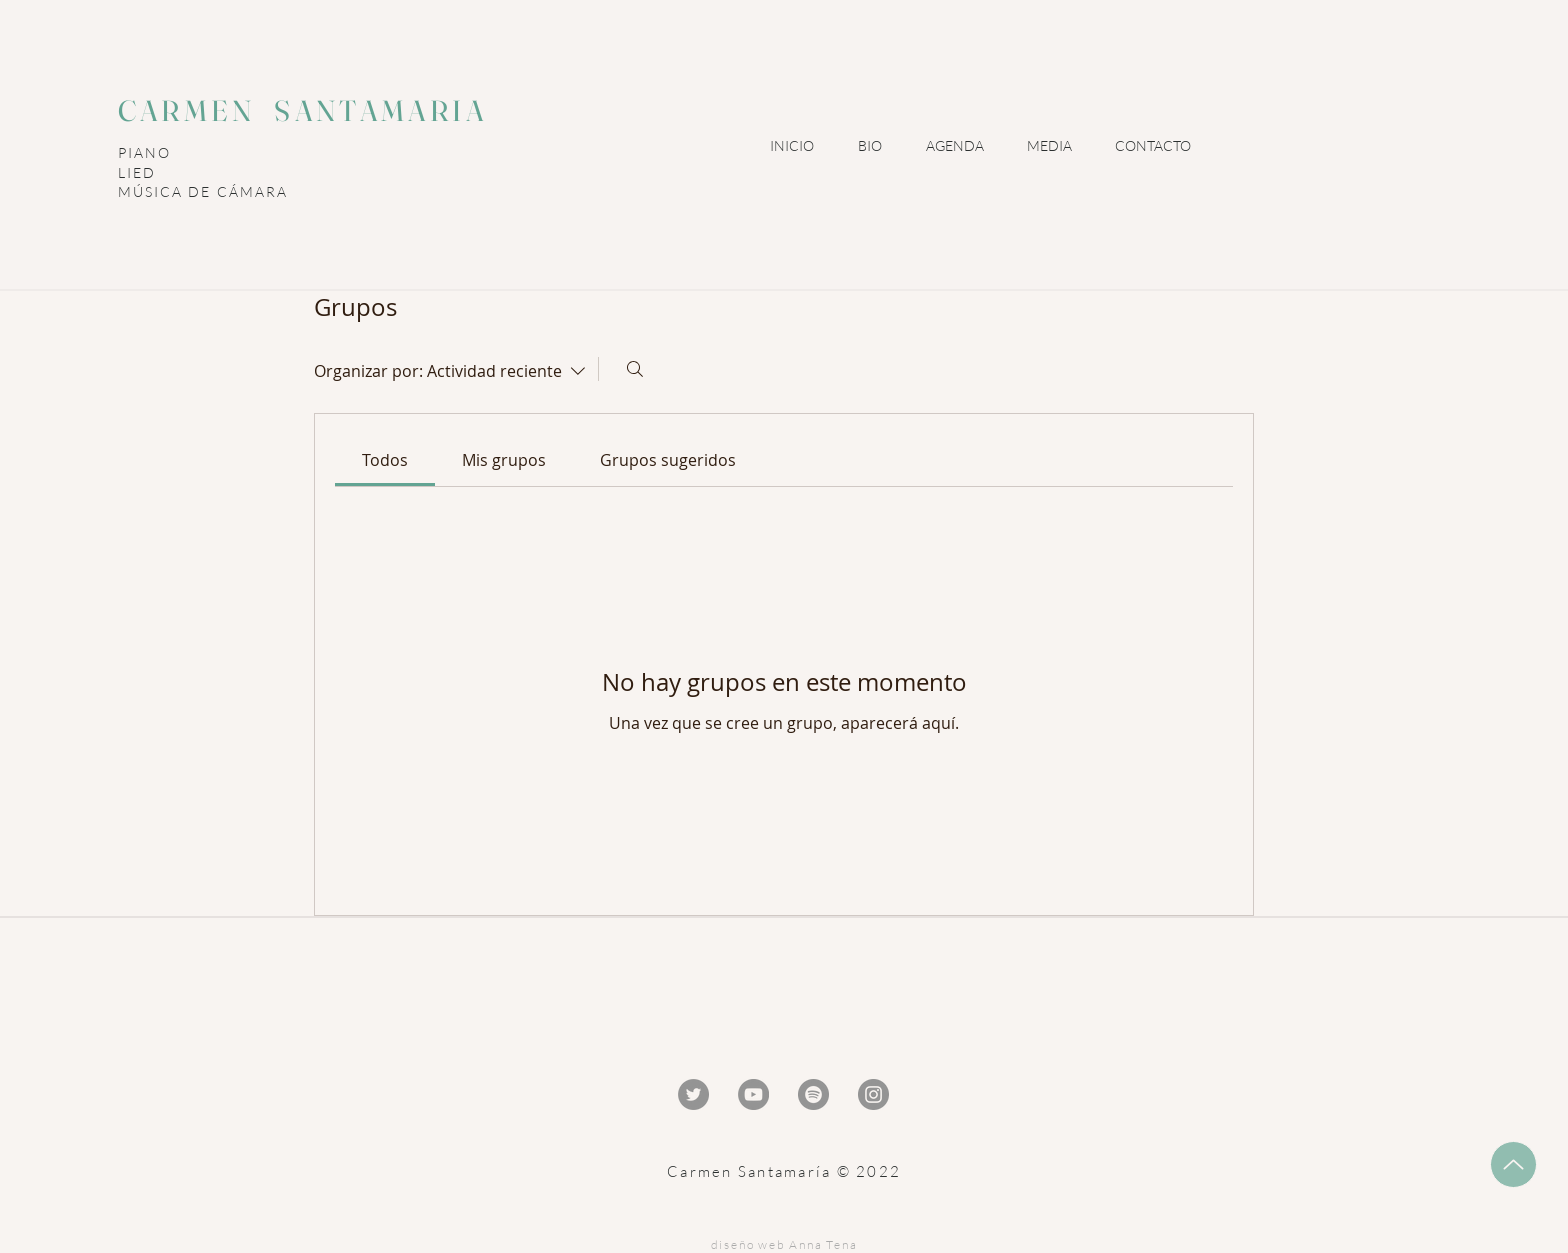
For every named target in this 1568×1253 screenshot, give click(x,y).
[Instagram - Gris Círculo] (873, 1094)
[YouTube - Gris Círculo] (753, 1094)
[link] (385, 460)
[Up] (1513, 1164)
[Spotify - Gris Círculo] (813, 1094)
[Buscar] (635, 369)
